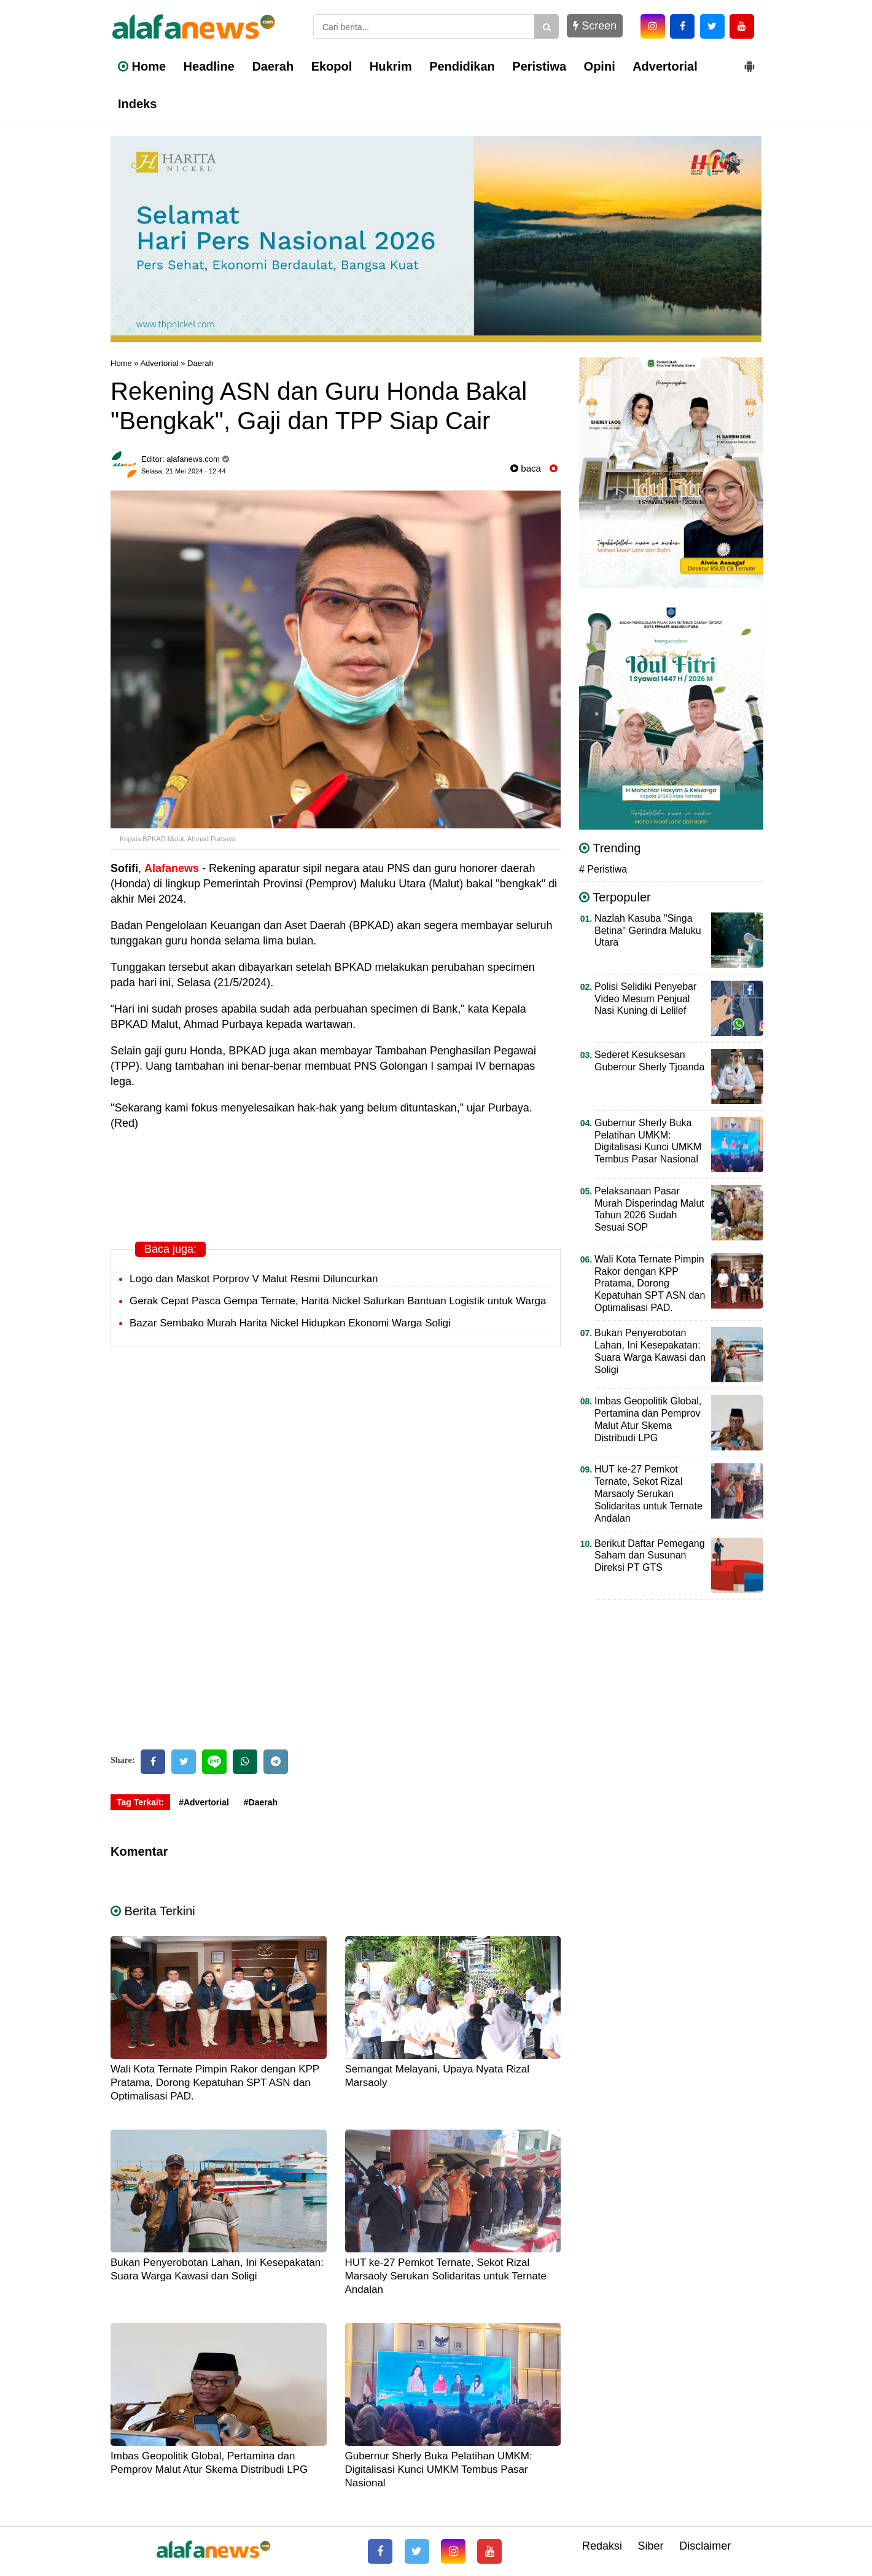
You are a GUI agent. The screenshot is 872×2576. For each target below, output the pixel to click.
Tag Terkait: (140, 1802)
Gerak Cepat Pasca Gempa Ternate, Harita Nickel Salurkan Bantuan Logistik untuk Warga (338, 1301)
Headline (209, 66)
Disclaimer (705, 2546)
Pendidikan (462, 66)
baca (525, 468)
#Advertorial (204, 1802)
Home (142, 66)
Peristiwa (539, 66)
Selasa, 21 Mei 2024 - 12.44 (183, 471)
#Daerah (261, 1802)
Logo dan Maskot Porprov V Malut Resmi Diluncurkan (254, 1279)
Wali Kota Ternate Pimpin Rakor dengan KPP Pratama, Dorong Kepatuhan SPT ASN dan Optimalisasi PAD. (215, 2082)
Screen (595, 26)
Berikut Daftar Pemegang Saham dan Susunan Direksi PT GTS (649, 1555)
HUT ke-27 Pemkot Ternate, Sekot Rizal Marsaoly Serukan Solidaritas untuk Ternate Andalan (446, 2276)
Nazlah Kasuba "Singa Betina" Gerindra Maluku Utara (647, 930)
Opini (599, 66)
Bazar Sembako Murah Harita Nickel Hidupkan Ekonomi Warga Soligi (290, 1323)
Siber (651, 2546)
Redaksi (602, 2546)
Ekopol (331, 66)
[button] (749, 61)
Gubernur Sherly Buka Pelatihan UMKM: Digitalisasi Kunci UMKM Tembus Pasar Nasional (438, 2469)
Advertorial (665, 66)
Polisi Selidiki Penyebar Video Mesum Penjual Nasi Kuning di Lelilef (645, 998)
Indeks (137, 104)
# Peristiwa (603, 869)
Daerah (273, 66)
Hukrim (391, 66)
